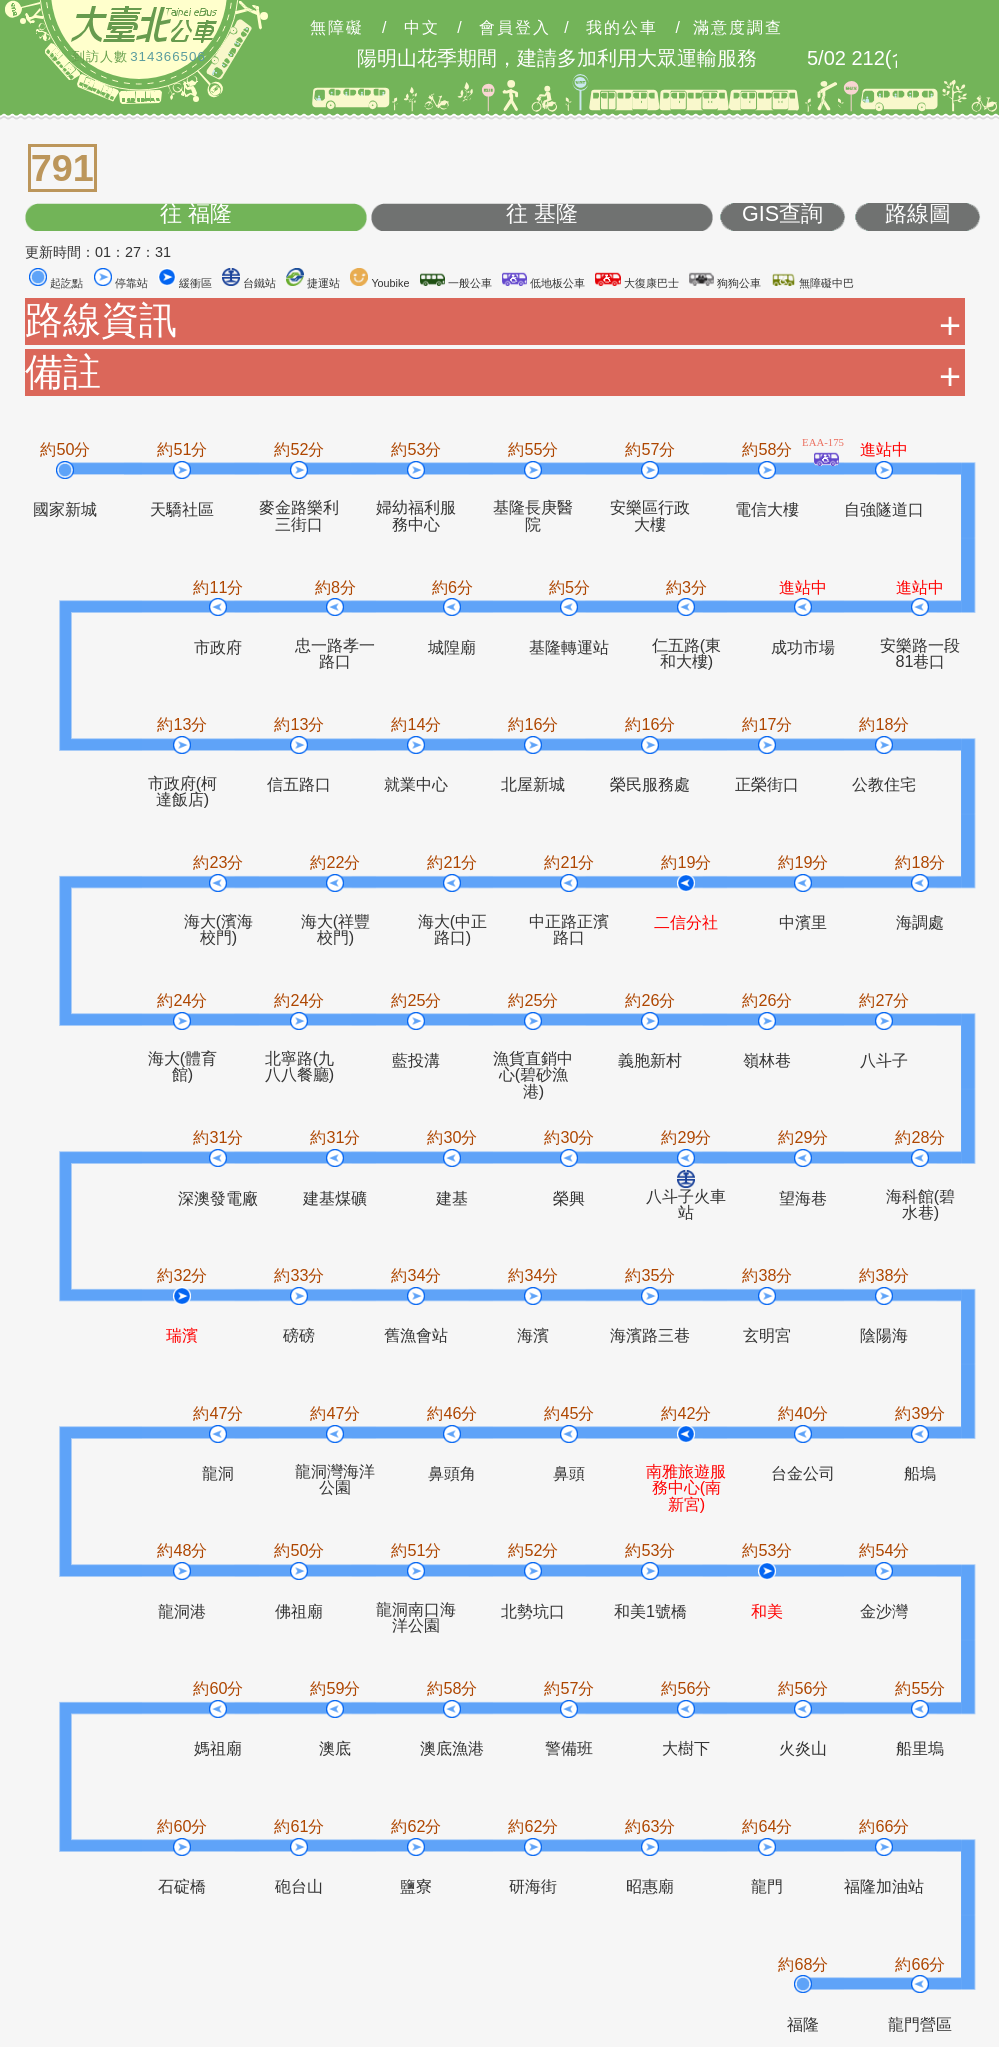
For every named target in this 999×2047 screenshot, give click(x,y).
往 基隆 (542, 214)
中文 (422, 28)
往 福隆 (196, 214)
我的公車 (622, 28)
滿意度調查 (738, 28)
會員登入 (515, 28)
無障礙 (337, 28)
